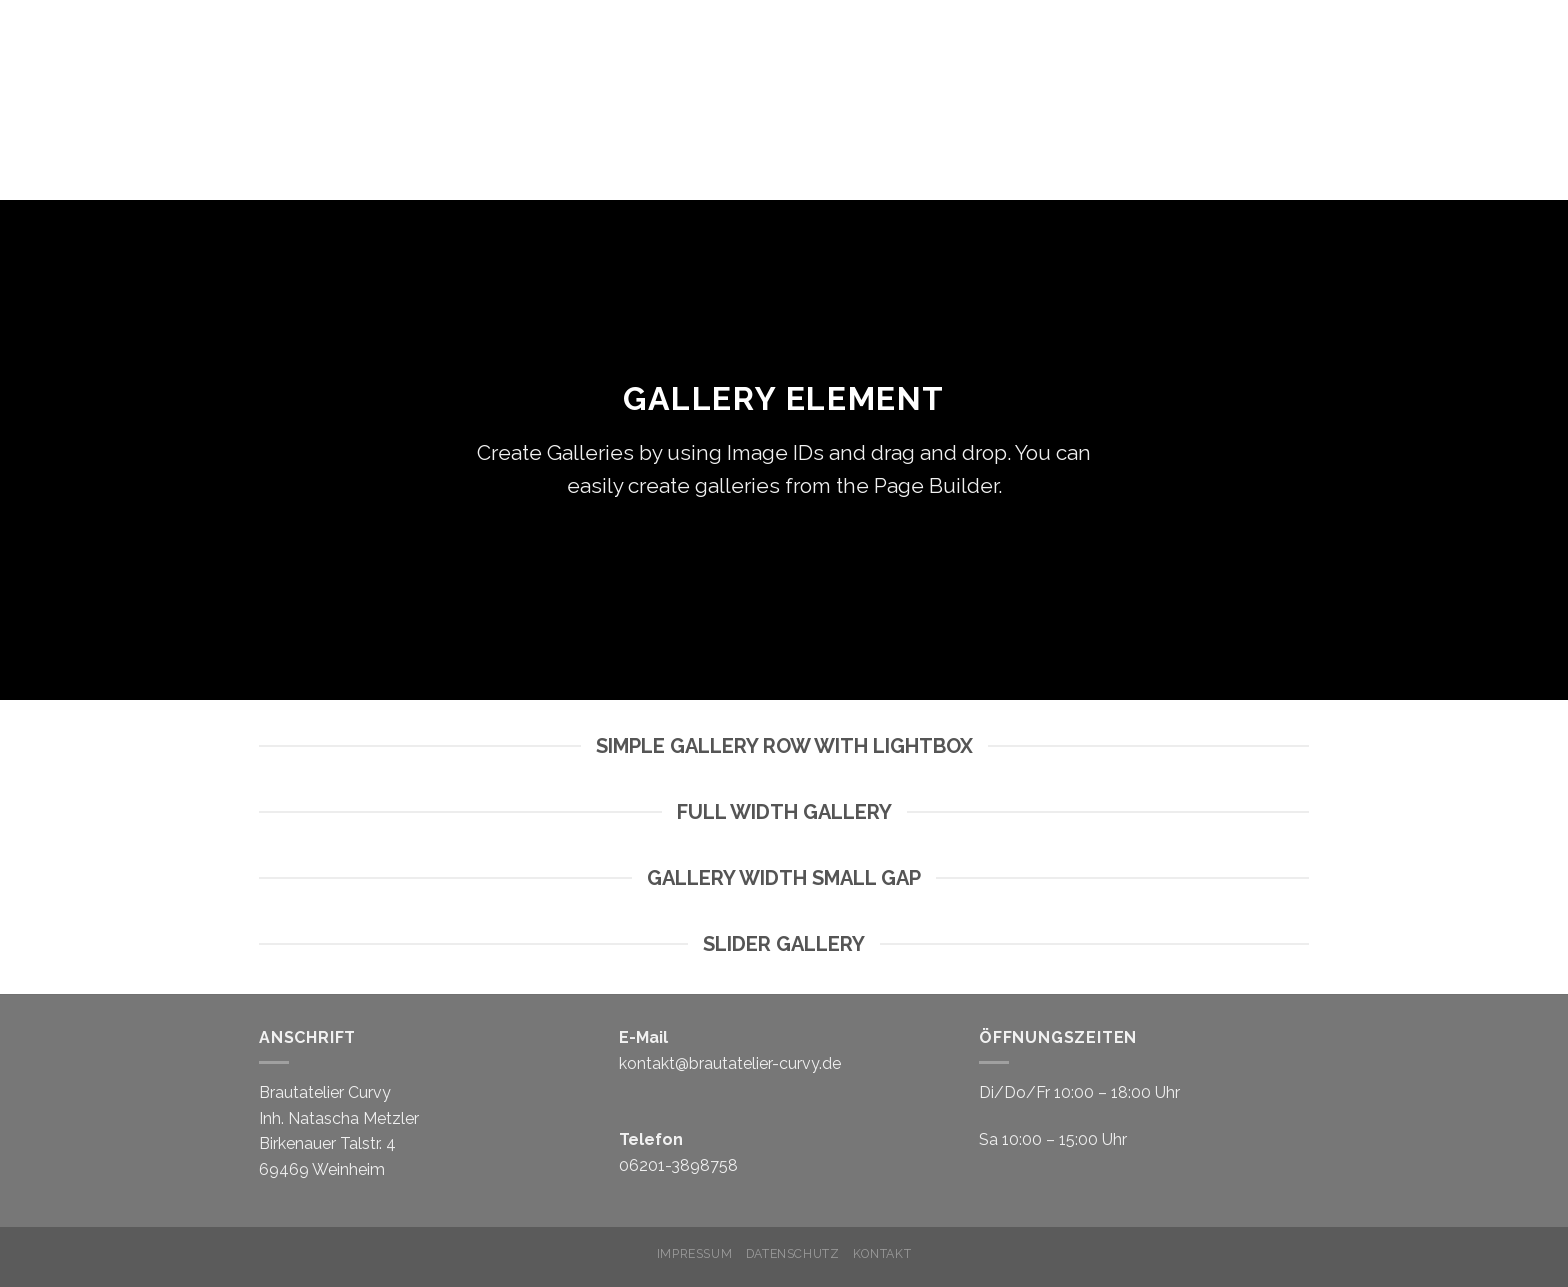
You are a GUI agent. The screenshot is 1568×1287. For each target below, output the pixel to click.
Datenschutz (793, 1253)
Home (973, 79)
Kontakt (882, 1253)
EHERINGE (1439, 79)
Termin (1061, 80)
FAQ (1523, 79)
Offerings (1478, 120)
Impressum (695, 1253)
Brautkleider (1309, 79)
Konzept (1172, 80)
